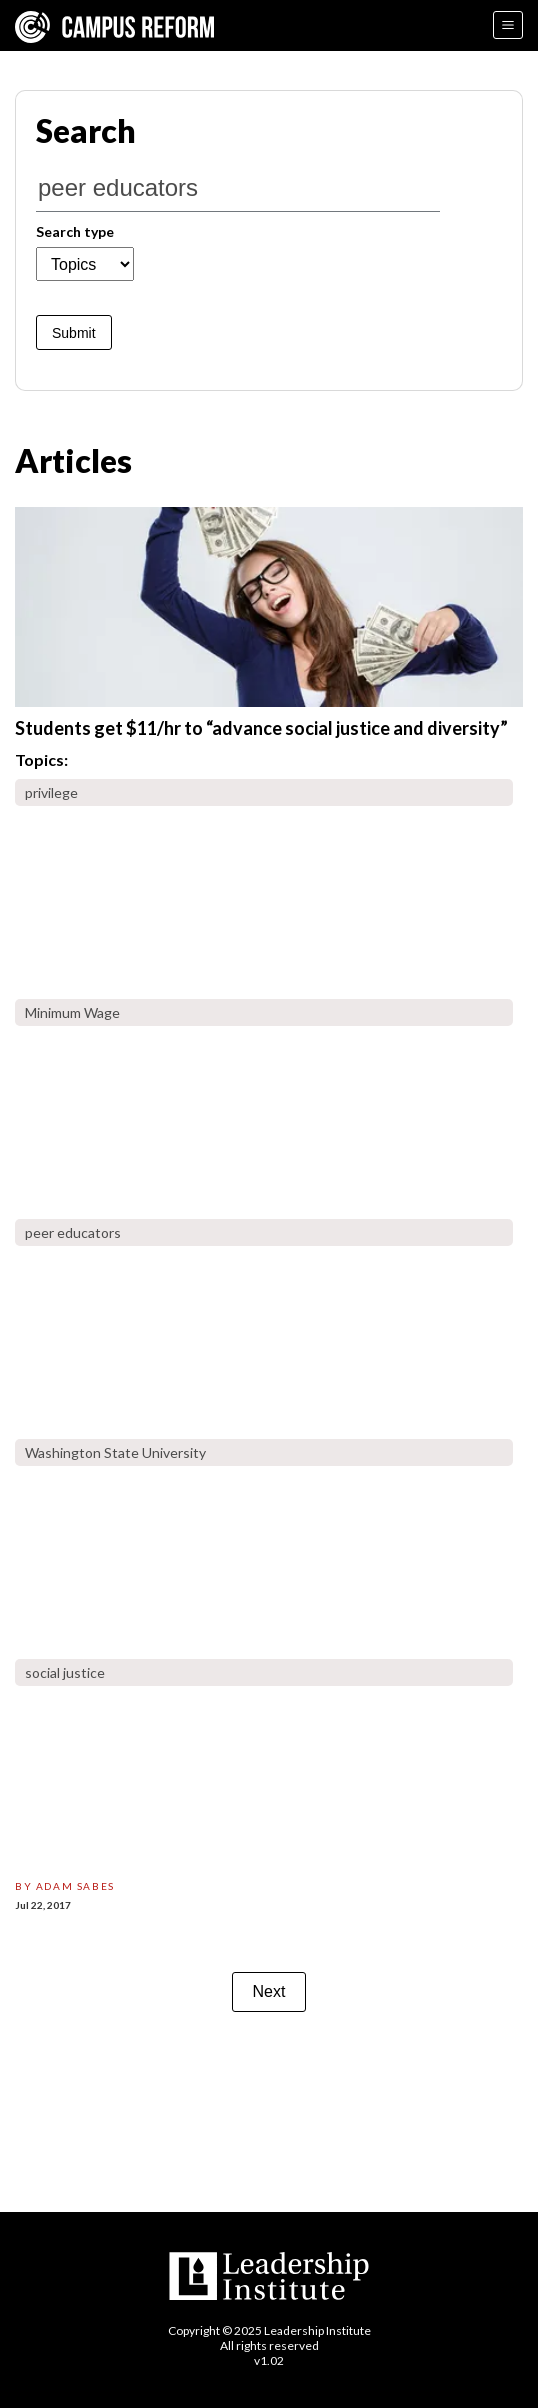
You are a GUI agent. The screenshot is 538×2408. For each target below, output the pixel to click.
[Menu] (508, 25)
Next (269, 1991)
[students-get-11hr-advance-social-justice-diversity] (269, 607)
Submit (74, 333)
